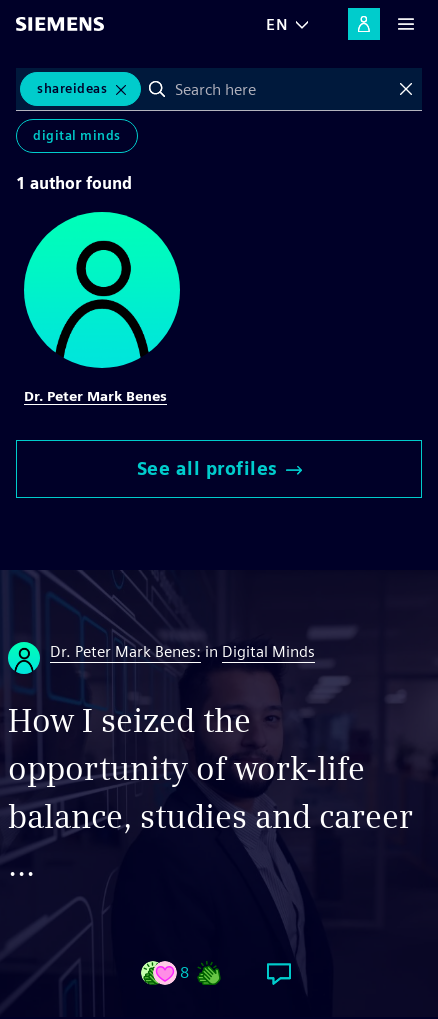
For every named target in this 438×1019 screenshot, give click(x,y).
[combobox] (281, 89)
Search (157, 89)
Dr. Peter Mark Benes (95, 396)
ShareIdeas (72, 88)
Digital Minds (77, 135)
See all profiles (219, 468)
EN (277, 24)
